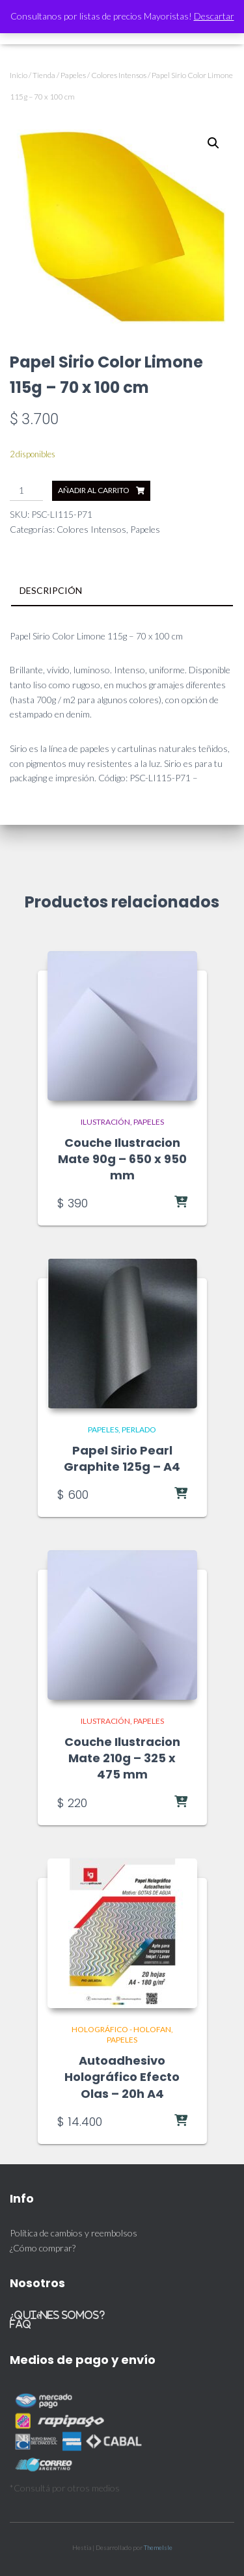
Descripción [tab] (51, 590)
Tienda (44, 75)
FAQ (20, 2324)
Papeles (73, 75)
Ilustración (105, 1122)
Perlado (139, 1429)
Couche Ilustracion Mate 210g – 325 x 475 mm (122, 1758)
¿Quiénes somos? (57, 2315)
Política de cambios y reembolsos (73, 2232)
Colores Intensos (118, 75)
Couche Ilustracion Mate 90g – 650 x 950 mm (122, 1158)
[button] (213, 143)
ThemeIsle (158, 2547)
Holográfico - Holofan (121, 2029)
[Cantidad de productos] (26, 491)
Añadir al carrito (93, 490)
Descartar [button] (214, 15)
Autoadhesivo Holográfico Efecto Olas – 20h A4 (122, 2076)
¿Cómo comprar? (42, 2247)
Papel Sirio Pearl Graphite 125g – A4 (122, 1458)
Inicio (18, 75)
